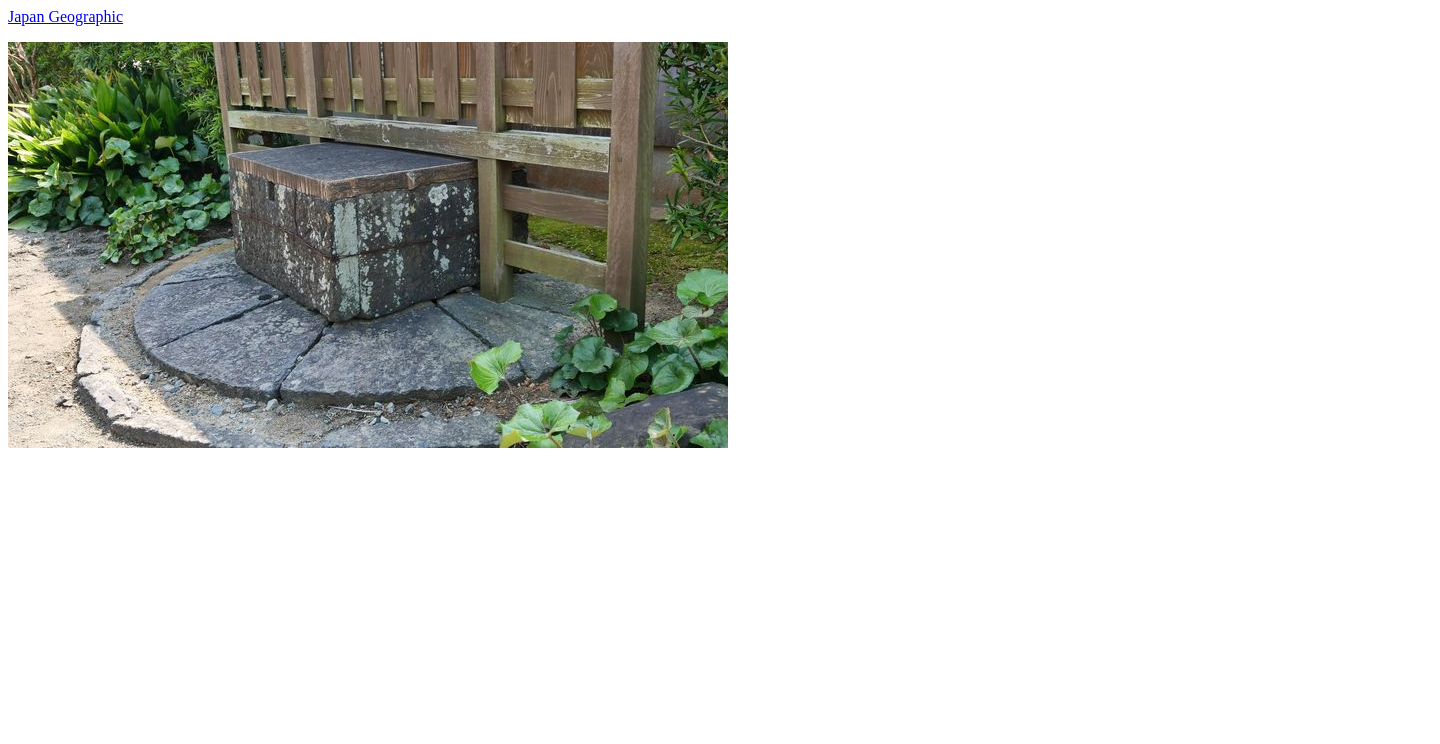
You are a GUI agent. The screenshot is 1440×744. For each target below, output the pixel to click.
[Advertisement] (608, 588)
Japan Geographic (65, 16)
